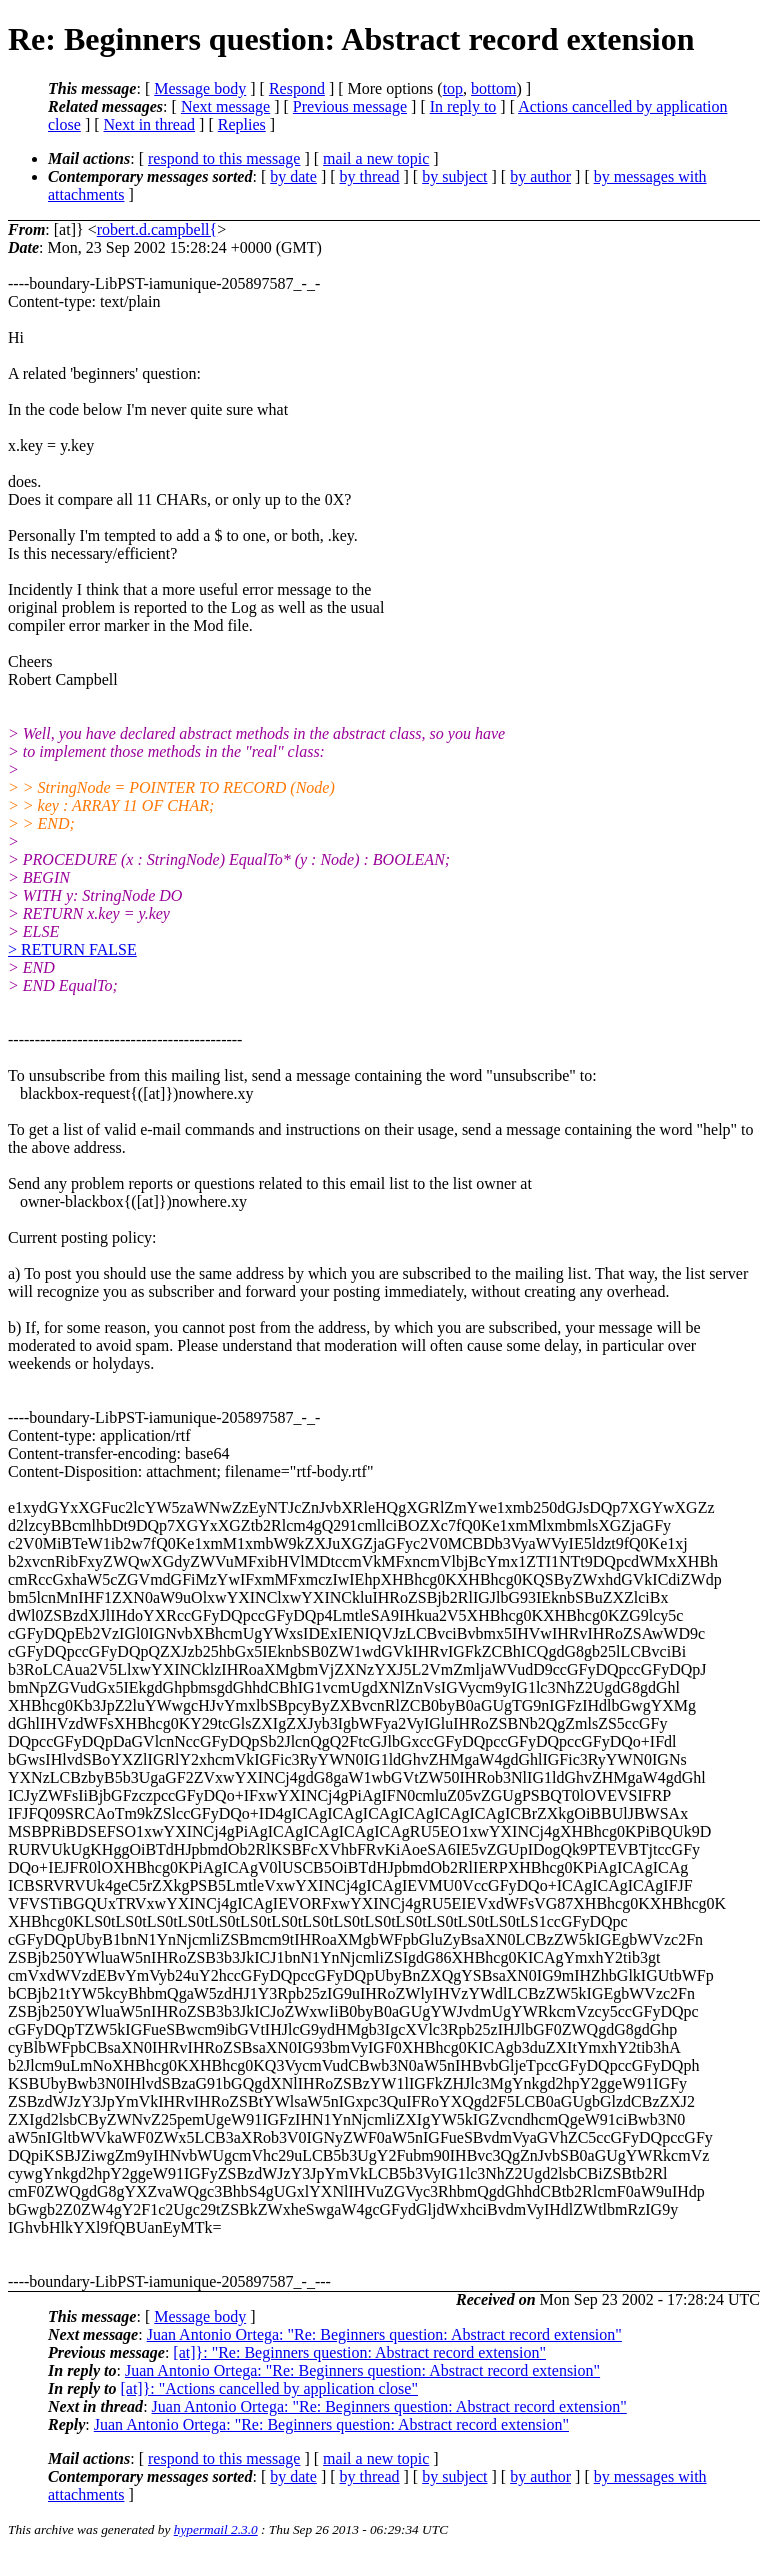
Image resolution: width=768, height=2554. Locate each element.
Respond (297, 88)
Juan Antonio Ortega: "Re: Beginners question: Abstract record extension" (384, 2334)
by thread (370, 176)
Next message (225, 106)
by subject (454, 176)
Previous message (350, 106)
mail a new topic (376, 158)
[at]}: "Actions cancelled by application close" (269, 2388)
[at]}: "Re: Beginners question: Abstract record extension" (359, 2352)
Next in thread (150, 124)
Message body (200, 88)
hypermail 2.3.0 (216, 2529)
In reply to (463, 106)
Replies (242, 124)
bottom (493, 88)
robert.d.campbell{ (157, 229)
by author (540, 176)
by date (293, 176)
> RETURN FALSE (72, 949)
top (453, 88)
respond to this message (224, 158)
